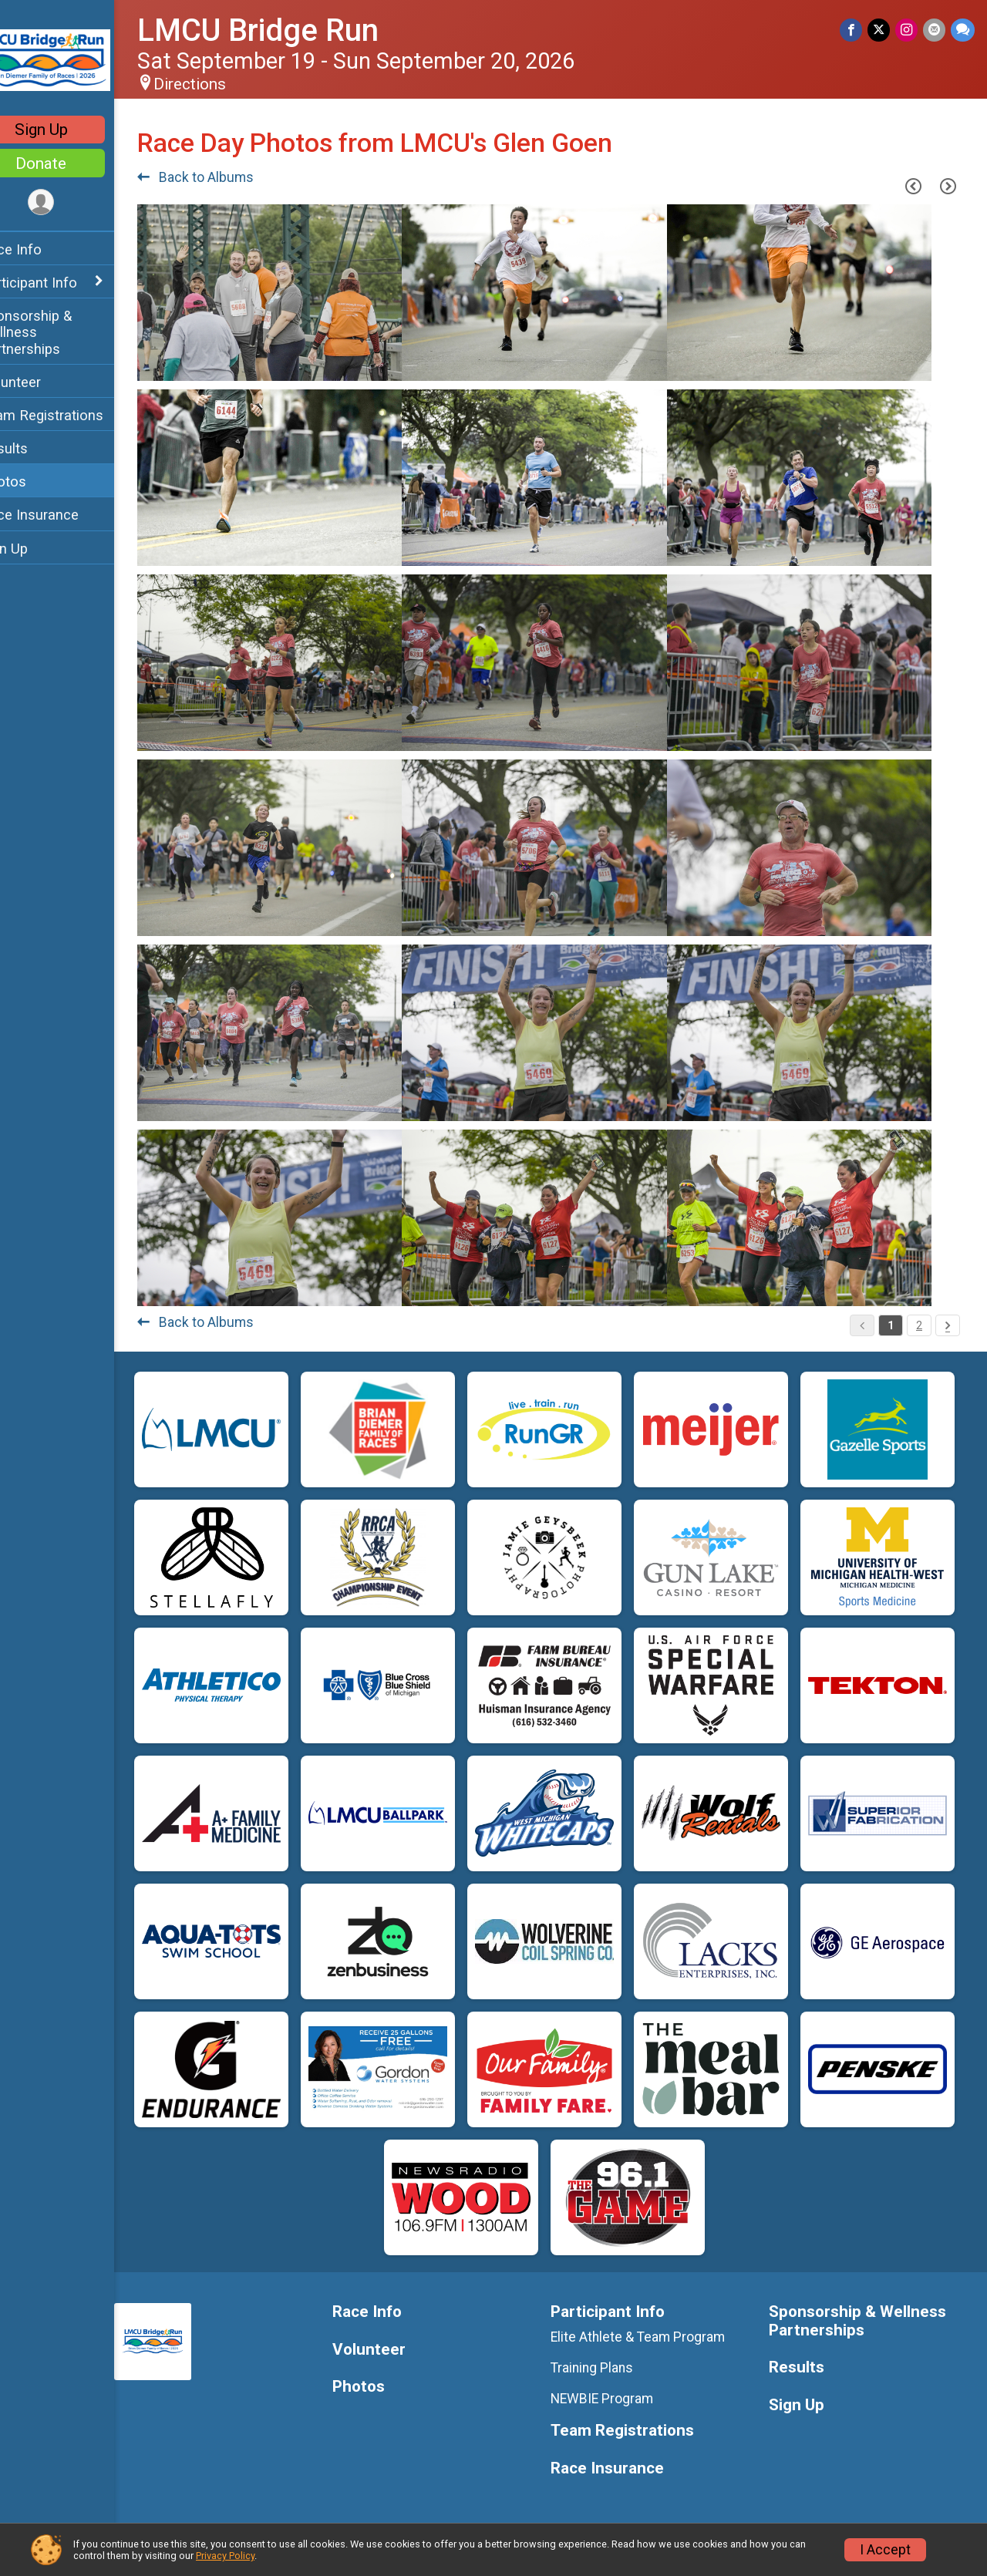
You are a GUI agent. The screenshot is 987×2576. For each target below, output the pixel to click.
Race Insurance (61, 515)
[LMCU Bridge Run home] (73, 59)
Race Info (43, 249)
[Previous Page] (913, 186)
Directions (222, 84)
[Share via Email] (935, 30)
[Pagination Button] (947, 1325)
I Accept (885, 2549)
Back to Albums (228, 177)
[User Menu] (73, 203)
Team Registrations (74, 415)
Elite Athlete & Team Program (654, 2337)
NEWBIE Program (618, 2398)
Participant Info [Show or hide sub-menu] (60, 282)
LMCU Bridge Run (290, 30)
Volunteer (42, 382)
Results (36, 448)
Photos (35, 481)
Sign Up (73, 129)
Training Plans (608, 2368)
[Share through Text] (963, 30)
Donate (73, 163)
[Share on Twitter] (881, 30)
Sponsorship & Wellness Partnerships (58, 332)
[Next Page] (947, 186)
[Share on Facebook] (854, 30)
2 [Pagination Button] (919, 1325)
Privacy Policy (225, 2555)
